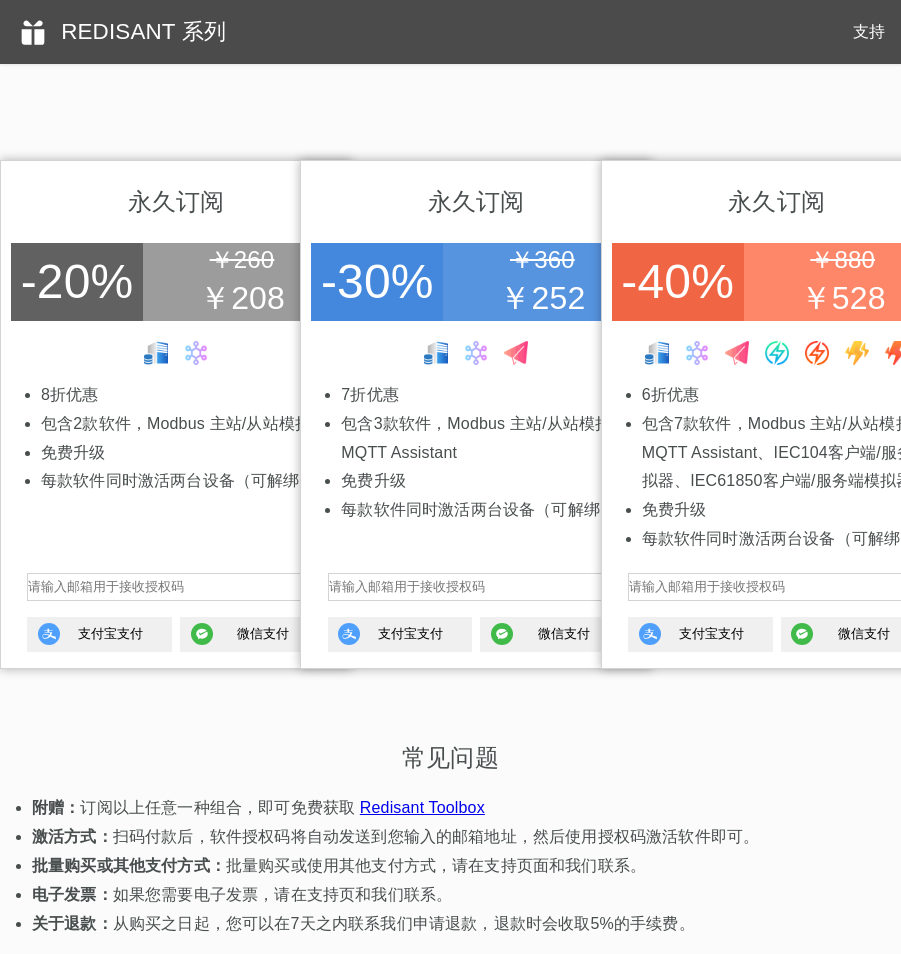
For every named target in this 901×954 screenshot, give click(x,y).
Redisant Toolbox (422, 807)
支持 (869, 31)
